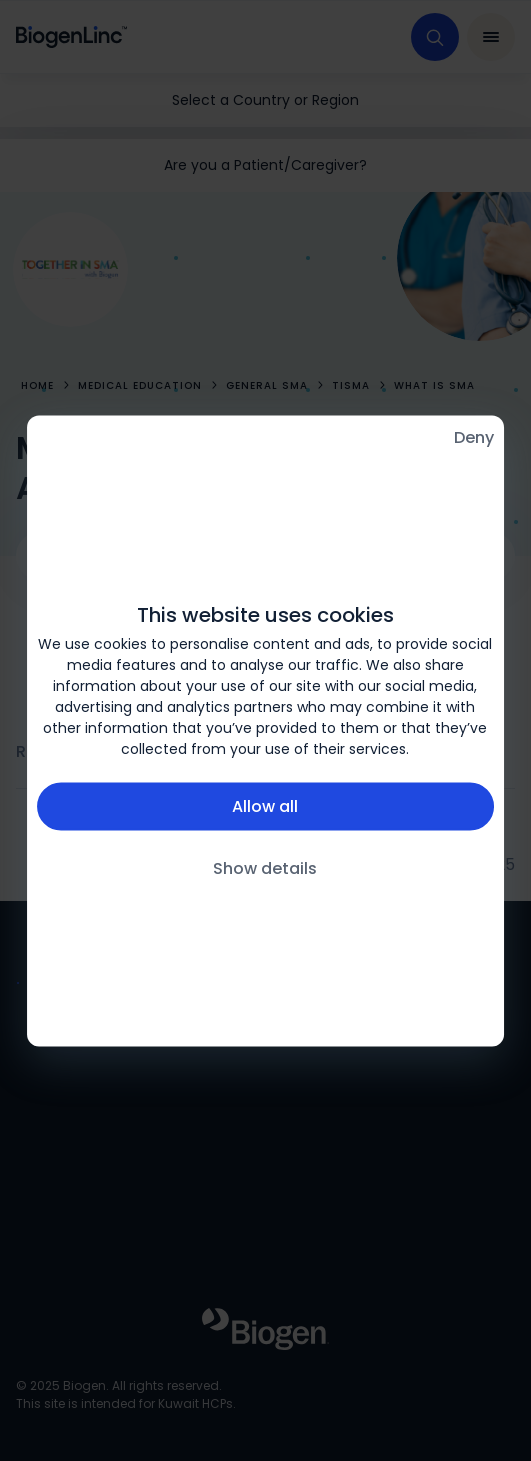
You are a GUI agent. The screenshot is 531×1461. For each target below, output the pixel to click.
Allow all (265, 805)
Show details (265, 867)
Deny (474, 436)
